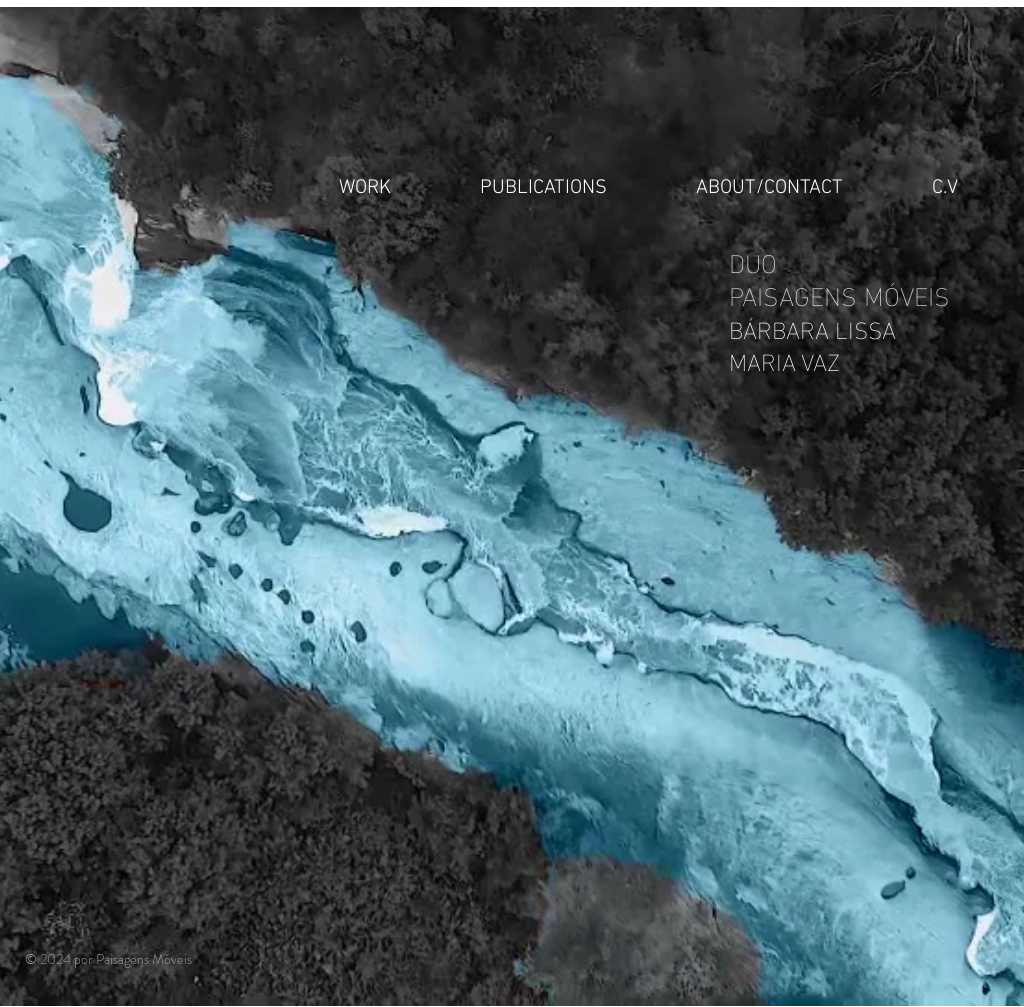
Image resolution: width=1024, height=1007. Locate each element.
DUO (756, 260)
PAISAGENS (796, 293)
